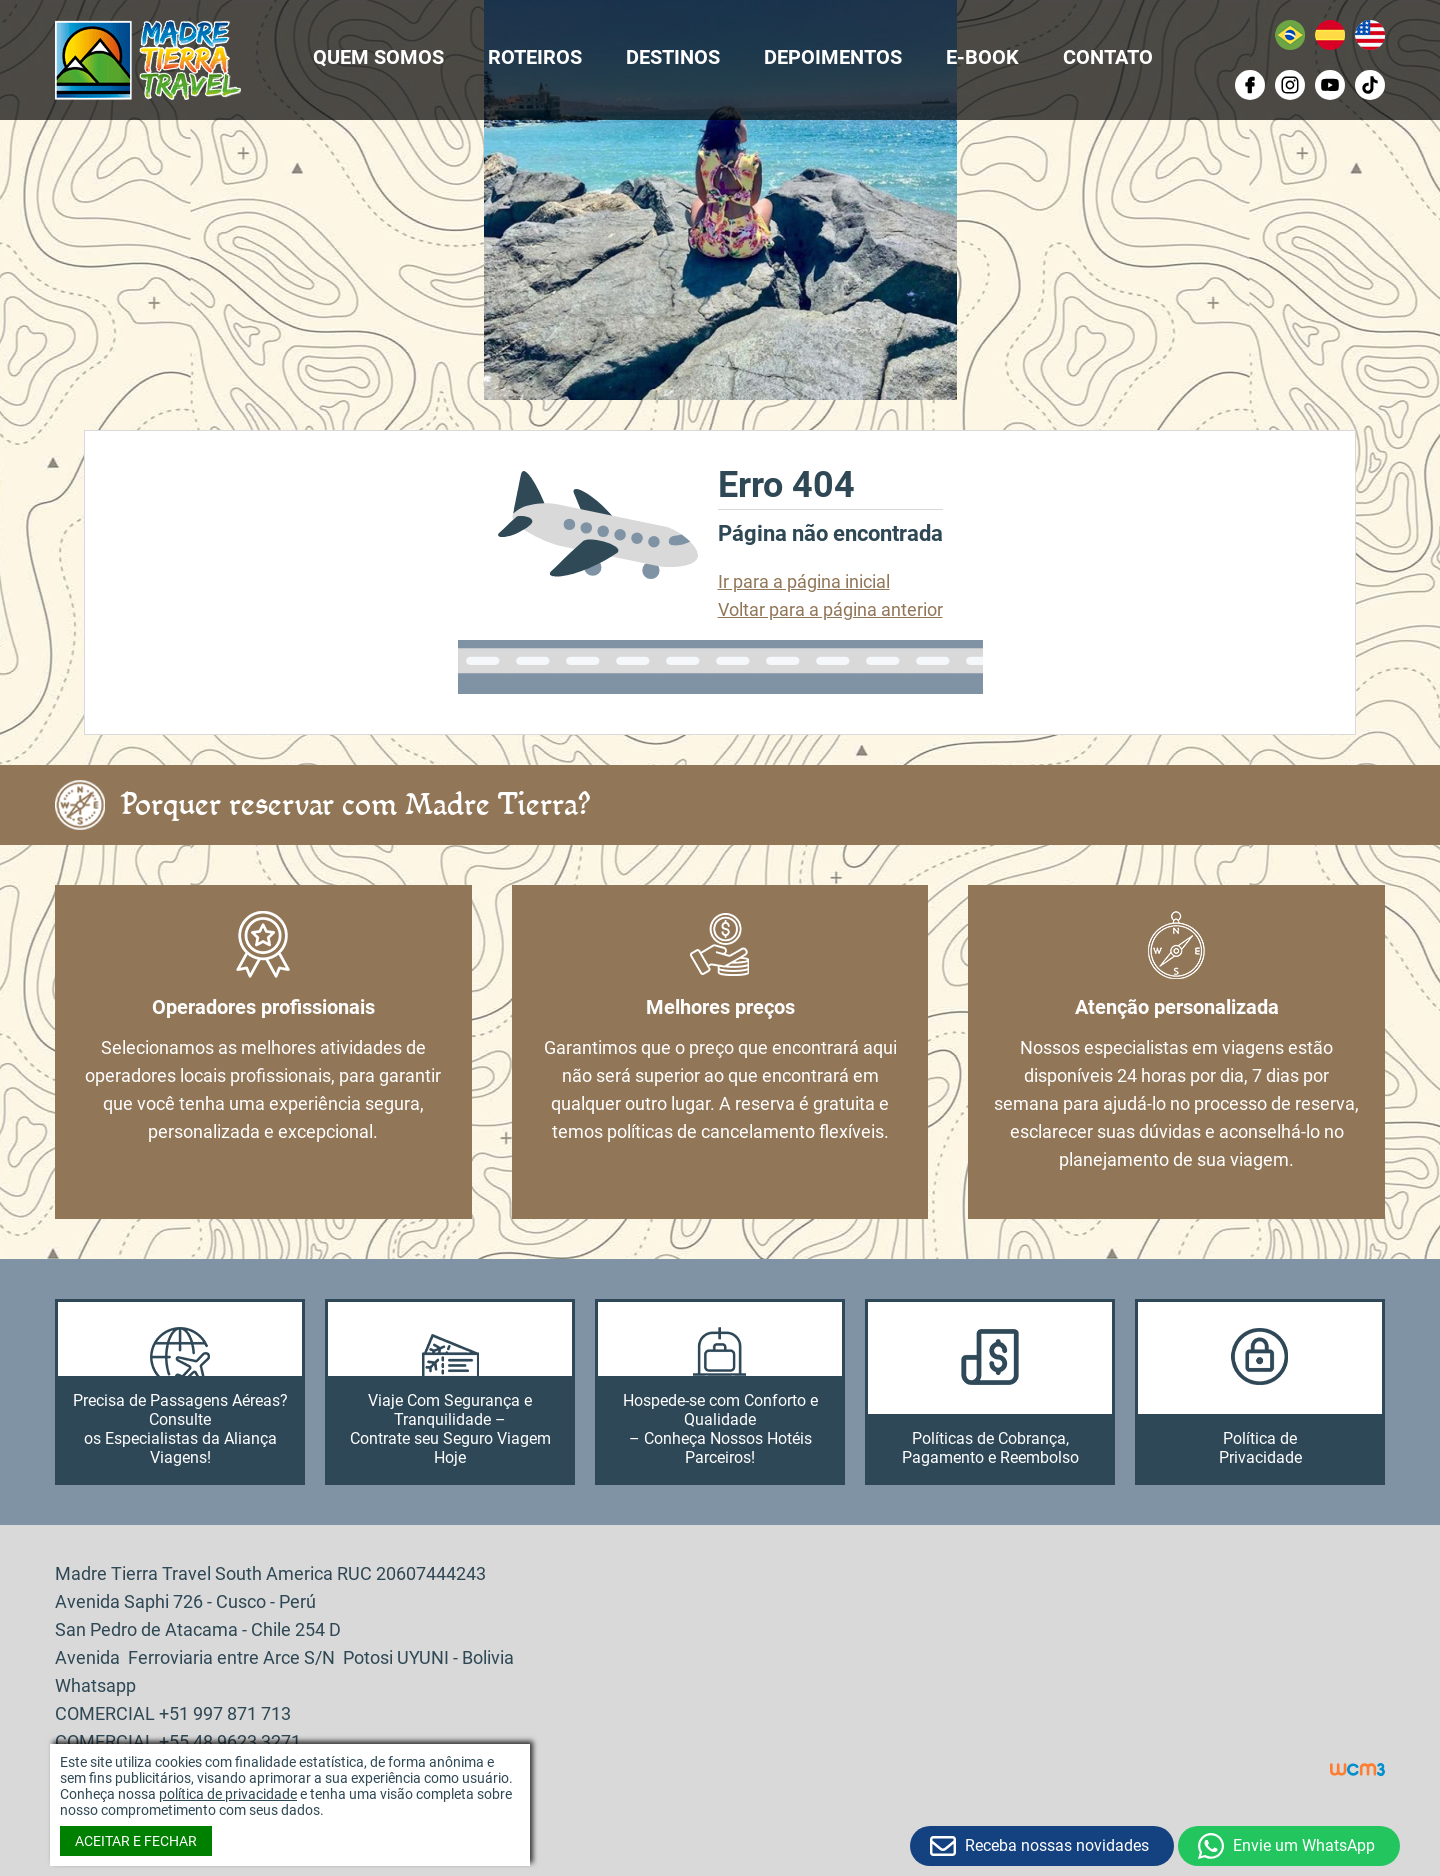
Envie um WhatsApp (1304, 1845)
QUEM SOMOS (378, 57)
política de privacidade (228, 1794)
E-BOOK (982, 57)
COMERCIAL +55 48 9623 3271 (178, 1741)
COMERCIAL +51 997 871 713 (173, 1713)
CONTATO (1108, 57)
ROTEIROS (535, 57)
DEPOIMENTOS (833, 57)
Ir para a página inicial (804, 581)
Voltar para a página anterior (830, 609)
